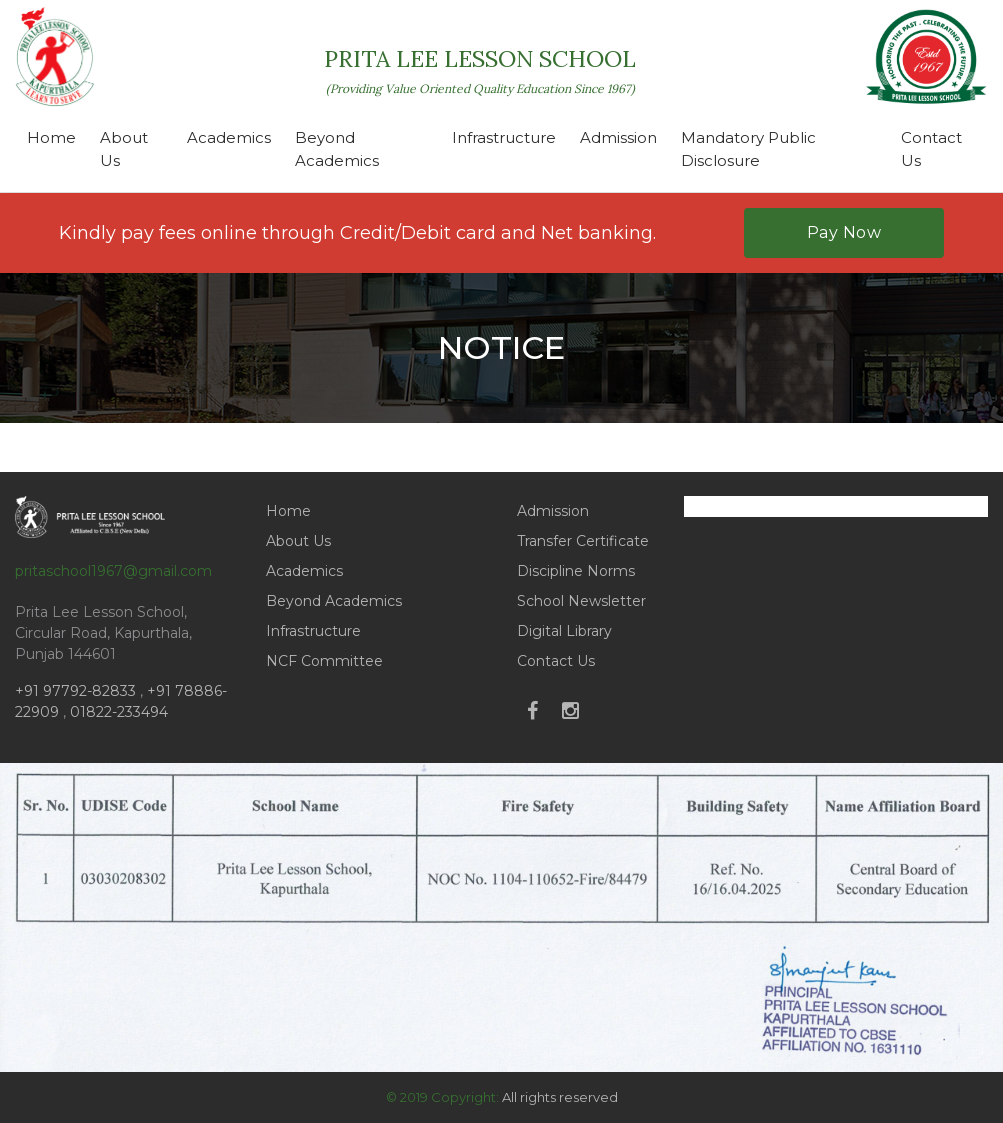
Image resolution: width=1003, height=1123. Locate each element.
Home (51, 137)
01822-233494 (119, 712)
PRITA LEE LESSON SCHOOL (480, 70)
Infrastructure (504, 137)
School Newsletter (581, 601)
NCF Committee (324, 661)
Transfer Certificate (583, 541)
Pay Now (844, 232)
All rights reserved (560, 1097)
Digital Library (564, 631)
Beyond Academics (337, 149)
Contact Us (931, 149)
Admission (618, 137)
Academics (229, 137)
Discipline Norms (576, 571)
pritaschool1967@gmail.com (113, 571)
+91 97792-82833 (77, 691)
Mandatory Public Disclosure (748, 149)
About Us (124, 149)
